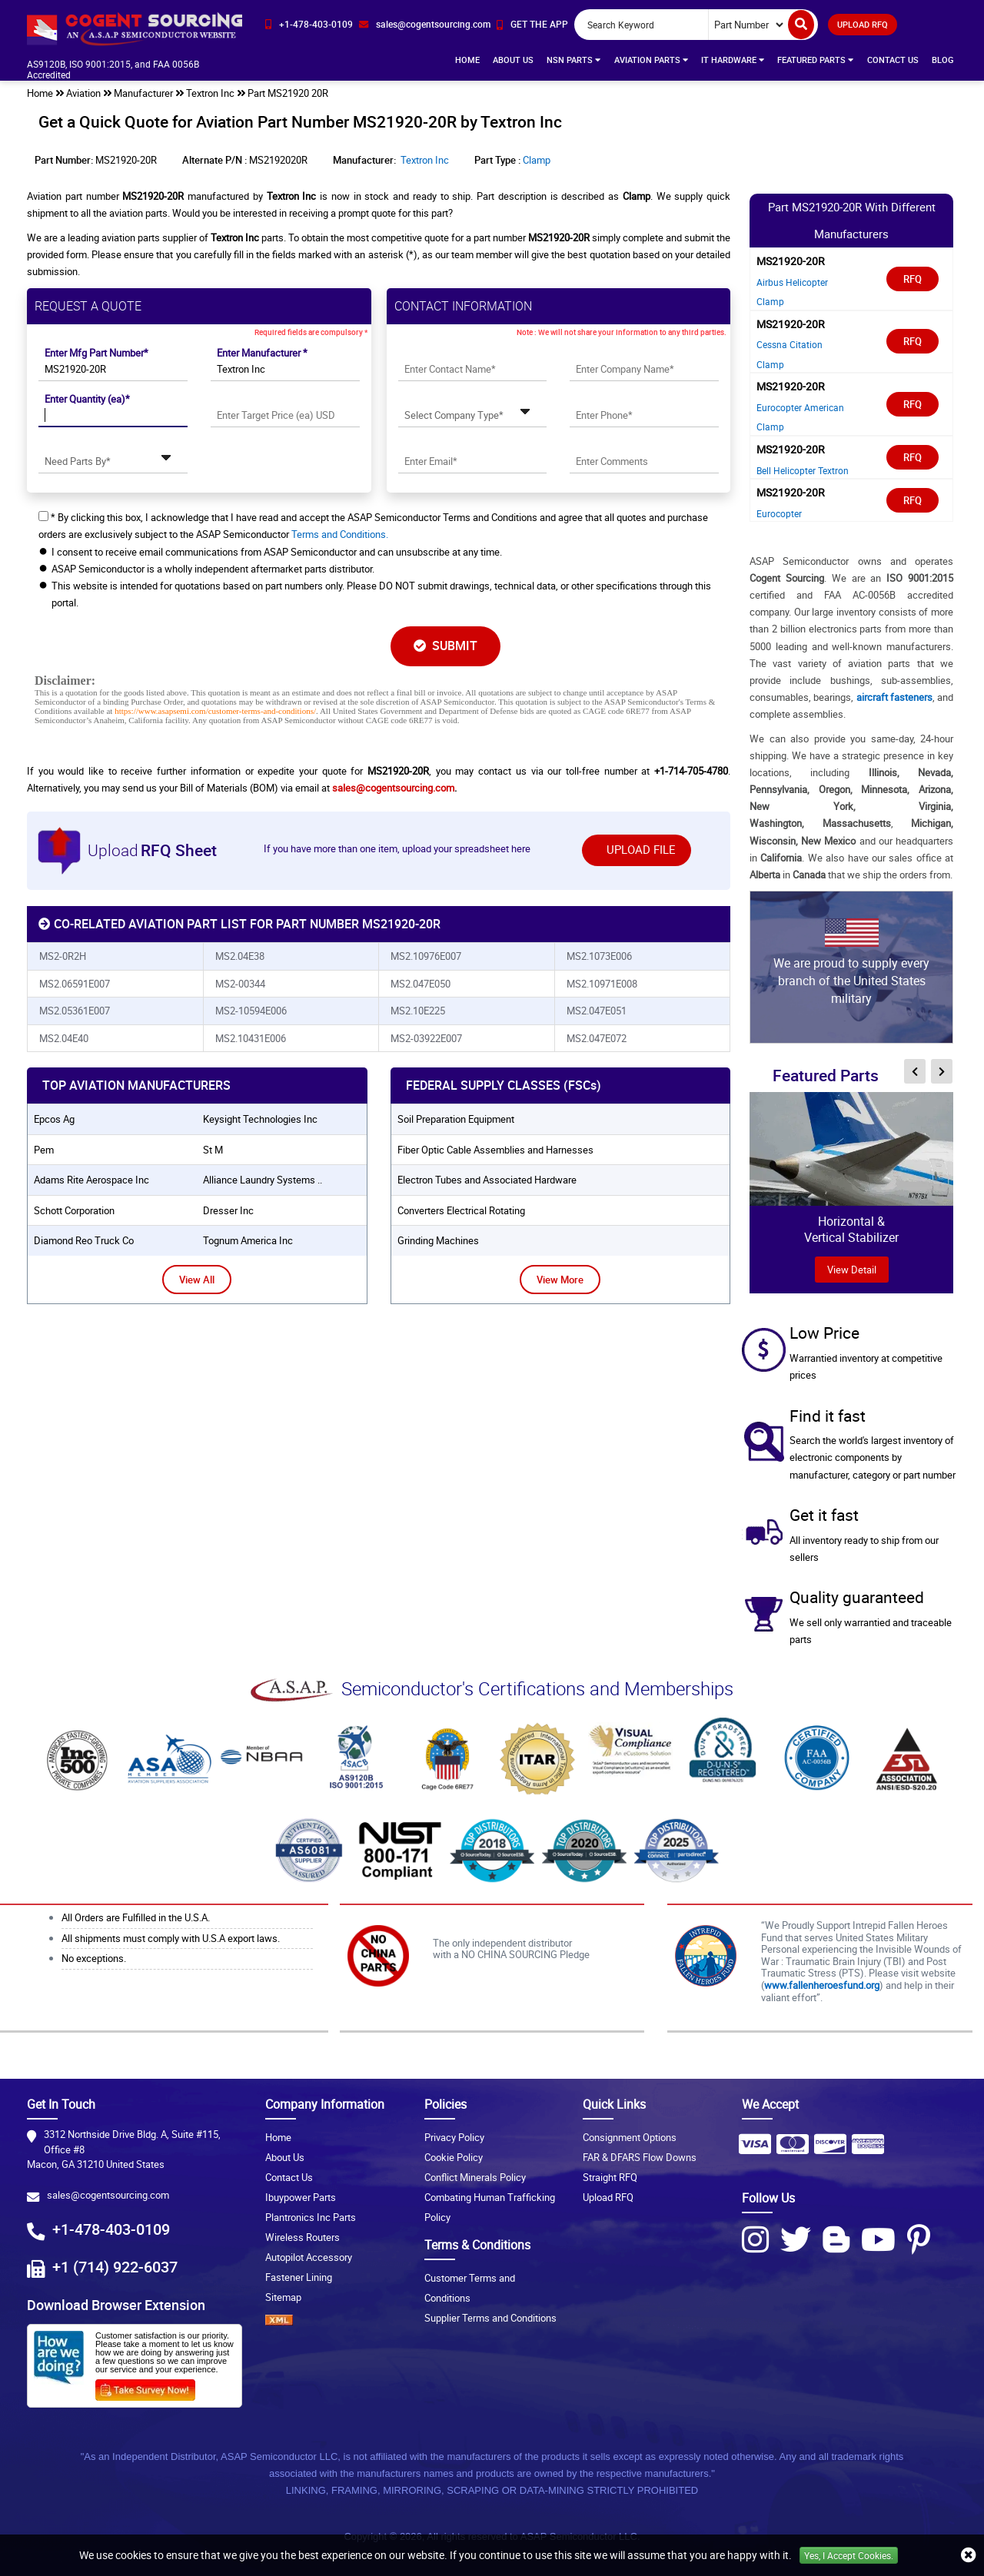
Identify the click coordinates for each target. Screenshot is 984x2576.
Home (467, 59)
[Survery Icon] (151, 2387)
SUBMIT (445, 645)
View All (196, 1279)
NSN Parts (573, 59)
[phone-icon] (309, 24)
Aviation (83, 93)
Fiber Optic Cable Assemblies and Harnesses (495, 1150)
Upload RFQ (608, 2197)
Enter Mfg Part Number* (96, 353)
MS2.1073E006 (599, 956)
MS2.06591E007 (74, 984)
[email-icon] (424, 24)
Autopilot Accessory (308, 2257)
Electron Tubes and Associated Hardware (487, 1180)
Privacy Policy (454, 2137)
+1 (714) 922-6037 (115, 2266)
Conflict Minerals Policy (475, 2177)
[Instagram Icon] (755, 2239)
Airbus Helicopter (792, 282)
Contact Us (893, 59)
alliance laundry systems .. (262, 1180)
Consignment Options (629, 2137)
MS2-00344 (240, 984)
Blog (942, 59)
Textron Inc (210, 93)
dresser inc (228, 1210)
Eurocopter (779, 513)
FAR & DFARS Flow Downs (639, 2157)
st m (213, 1150)
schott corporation (74, 1210)
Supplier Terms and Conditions (490, 2318)
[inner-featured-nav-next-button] (941, 1071)
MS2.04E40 (63, 1038)
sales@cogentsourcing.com (393, 788)
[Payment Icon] (755, 2149)
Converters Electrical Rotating (461, 1210)
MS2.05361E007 (74, 1010)
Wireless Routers (302, 2237)
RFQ (912, 279)
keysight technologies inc (260, 1119)
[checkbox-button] (43, 516)
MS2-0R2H (62, 956)
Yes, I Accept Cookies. (848, 2555)
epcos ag (54, 1119)
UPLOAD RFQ (862, 24)
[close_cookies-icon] (968, 2555)
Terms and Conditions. (339, 534)
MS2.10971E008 (602, 984)
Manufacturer (143, 93)
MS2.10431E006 (250, 1038)
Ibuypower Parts (300, 2197)
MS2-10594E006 (251, 1010)
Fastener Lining (298, 2277)
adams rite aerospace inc (91, 1180)
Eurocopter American (800, 407)
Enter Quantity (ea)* (87, 399)
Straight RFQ (610, 2177)
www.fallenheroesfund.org (821, 1985)
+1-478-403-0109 (111, 2229)
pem (44, 1150)
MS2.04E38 (239, 956)
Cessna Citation (789, 344)
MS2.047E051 (597, 1010)
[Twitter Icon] (795, 2239)
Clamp (536, 160)
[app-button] (532, 24)
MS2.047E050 (420, 984)
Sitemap (283, 2297)
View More (560, 1279)
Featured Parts (815, 59)
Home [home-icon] (40, 93)
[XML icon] (333, 2320)
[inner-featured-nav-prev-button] (915, 1071)
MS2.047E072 (597, 1038)
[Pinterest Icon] (918, 2239)
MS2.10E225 (418, 1010)
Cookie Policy (453, 2157)
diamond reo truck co (84, 1240)
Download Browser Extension (116, 2304)
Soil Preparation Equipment (455, 1119)
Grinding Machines (438, 1240)
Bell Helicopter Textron (802, 470)
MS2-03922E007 (426, 1038)
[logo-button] (134, 29)
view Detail (851, 1269)
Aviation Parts (651, 59)
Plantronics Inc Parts (310, 2217)
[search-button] (801, 24)
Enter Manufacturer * (262, 353)
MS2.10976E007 (426, 956)
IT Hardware (732, 59)
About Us (513, 59)
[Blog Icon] (836, 2239)
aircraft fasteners (894, 697)
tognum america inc (248, 1240)
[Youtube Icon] (878, 2239)
